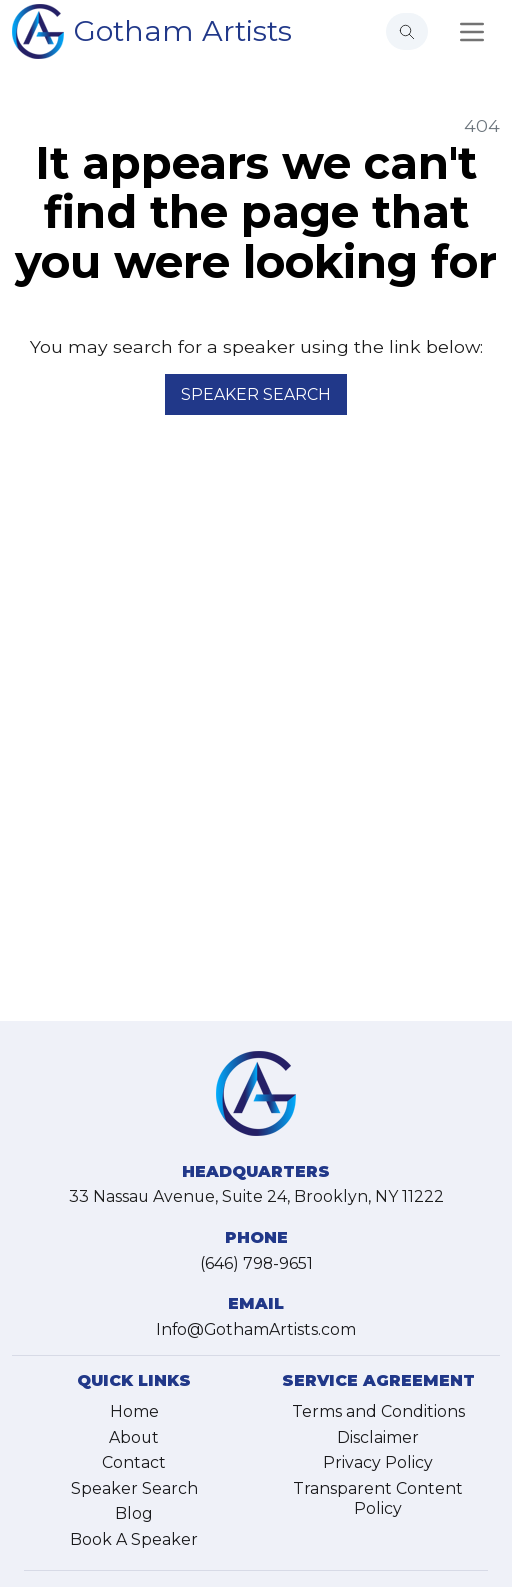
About (134, 1437)
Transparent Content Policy (378, 1499)
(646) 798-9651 (256, 1263)
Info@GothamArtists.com (256, 1329)
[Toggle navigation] (472, 32)
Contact (134, 1462)
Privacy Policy (378, 1462)
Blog (134, 1513)
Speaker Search (256, 394)
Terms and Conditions (378, 1411)
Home (134, 1411)
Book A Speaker (134, 1539)
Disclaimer (378, 1437)
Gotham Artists (183, 30)
